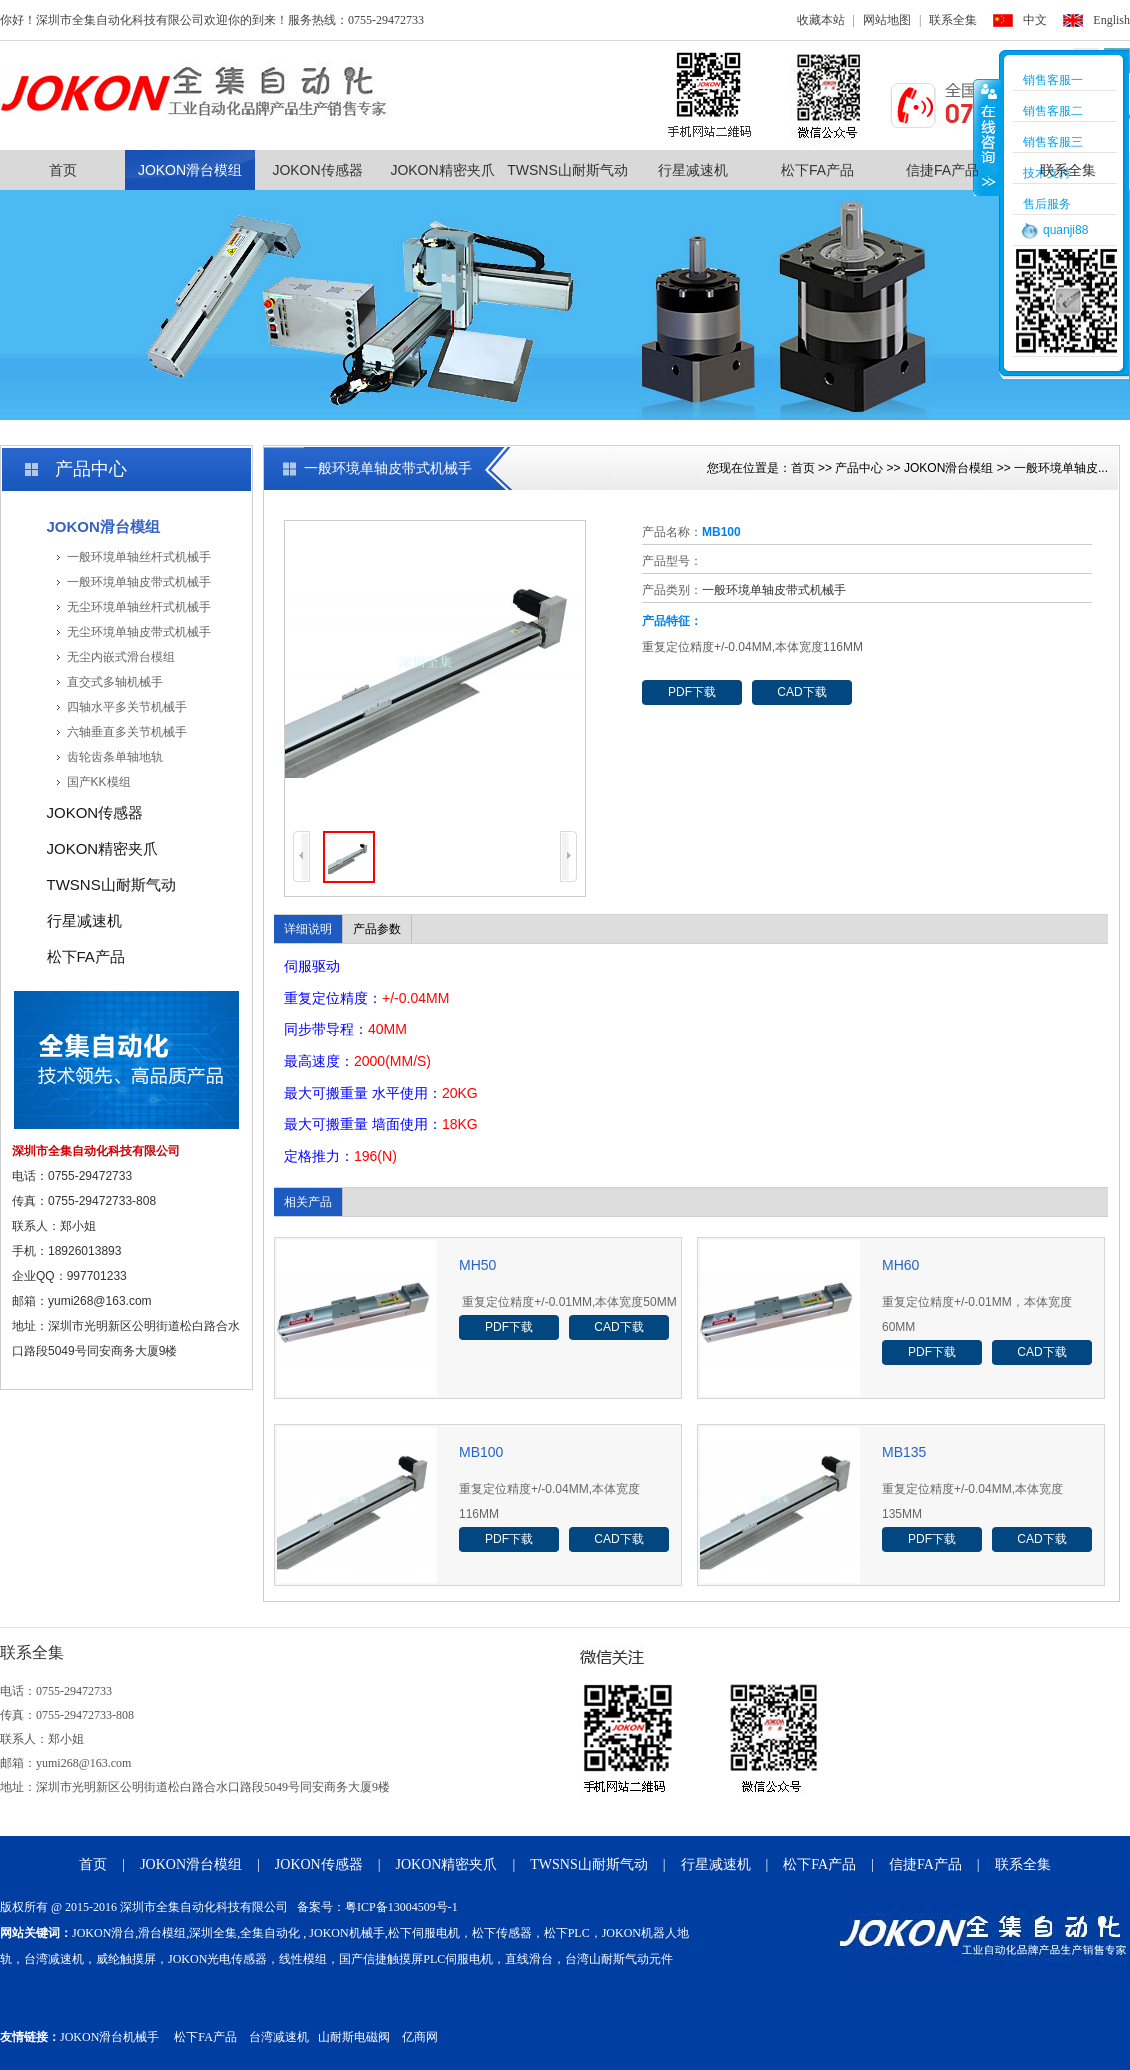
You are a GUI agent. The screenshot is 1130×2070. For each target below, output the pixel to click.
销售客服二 (1053, 111)
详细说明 (308, 929)
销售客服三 (1053, 142)
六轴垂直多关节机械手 (127, 732)
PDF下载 (692, 692)
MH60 (900, 1265)
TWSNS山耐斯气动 (567, 170)
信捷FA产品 (942, 170)
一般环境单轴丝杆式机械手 (139, 557)
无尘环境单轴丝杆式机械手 (139, 607)
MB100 (481, 1452)
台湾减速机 (279, 2037)
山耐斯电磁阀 (354, 2037)
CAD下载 (801, 692)
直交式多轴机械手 (115, 682)
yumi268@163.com (100, 1301)
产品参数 (377, 929)
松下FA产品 (817, 170)
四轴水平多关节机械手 (127, 707)
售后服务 (1047, 204)
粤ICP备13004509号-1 (401, 1907)
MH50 (477, 1265)
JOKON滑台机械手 (109, 2037)
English (1111, 20)
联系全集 (953, 20)
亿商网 (420, 2037)
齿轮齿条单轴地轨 (115, 757)
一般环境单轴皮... (1061, 468)
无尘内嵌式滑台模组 (121, 657)
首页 (63, 170)
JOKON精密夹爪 (442, 170)
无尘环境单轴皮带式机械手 (139, 632)
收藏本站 (821, 20)
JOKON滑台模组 (190, 170)
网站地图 (887, 20)
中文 (1035, 20)
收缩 (987, 137)
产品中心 (859, 468)
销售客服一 (1053, 80)
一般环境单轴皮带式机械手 (139, 582)
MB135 (904, 1452)
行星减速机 (693, 170)
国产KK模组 (99, 782)
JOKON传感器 (317, 170)
